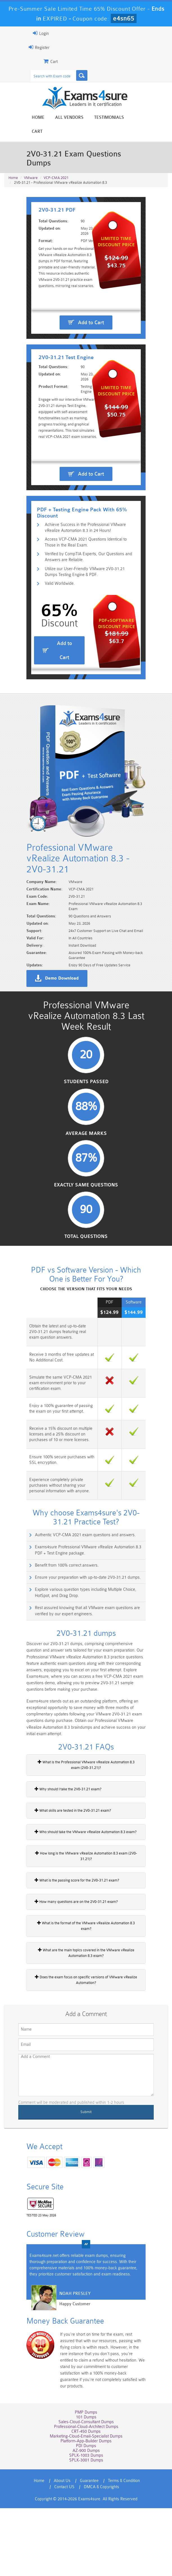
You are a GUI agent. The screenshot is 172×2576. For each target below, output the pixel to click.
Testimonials (109, 117)
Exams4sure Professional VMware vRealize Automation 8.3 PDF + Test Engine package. (87, 1636)
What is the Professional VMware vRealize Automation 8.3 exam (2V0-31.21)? (86, 1848)
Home (38, 117)
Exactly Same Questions (86, 1270)
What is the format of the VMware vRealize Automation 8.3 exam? (84, 2006)
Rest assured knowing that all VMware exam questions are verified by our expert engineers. (82, 1697)
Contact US (64, 2554)
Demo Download (57, 1058)
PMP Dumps (86, 2480)
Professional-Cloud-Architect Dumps (86, 2494)
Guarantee (89, 2548)
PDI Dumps (86, 2513)
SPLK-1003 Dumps (86, 2523)
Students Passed (86, 1166)
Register (34, 47)
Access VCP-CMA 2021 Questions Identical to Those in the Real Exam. (90, 605)
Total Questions (86, 1322)
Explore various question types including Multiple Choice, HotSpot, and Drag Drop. (89, 1678)
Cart (140, 117)
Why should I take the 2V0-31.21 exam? (63, 1872)
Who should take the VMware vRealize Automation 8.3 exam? (81, 1915)
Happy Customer (69, 2382)
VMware (31, 155)
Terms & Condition (124, 2548)
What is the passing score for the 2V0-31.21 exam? (72, 1963)
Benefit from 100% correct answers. (62, 1651)
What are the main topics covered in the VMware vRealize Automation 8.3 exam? (86, 2030)
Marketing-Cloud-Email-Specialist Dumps (86, 2504)
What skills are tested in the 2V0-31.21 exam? (68, 1893)
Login (36, 33)
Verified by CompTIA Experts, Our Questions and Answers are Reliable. (84, 620)
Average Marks (86, 1218)
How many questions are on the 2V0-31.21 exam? (71, 1985)
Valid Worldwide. (56, 647)
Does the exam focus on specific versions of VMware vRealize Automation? (86, 2057)
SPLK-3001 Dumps (86, 2528)
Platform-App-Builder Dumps (86, 2508)
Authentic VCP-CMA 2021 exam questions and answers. (80, 1621)
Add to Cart (91, 324)
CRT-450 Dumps (86, 2499)
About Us (62, 2548)
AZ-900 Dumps (86, 2518)
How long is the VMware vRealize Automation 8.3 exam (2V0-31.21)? (86, 1939)
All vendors (69, 117)
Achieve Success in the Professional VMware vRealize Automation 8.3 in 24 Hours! (90, 589)
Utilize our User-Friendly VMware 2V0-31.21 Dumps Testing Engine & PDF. (88, 635)
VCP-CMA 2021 (56, 155)
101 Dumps (86, 2485)
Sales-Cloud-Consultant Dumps (86, 2489)
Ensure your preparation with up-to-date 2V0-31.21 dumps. (83, 1663)
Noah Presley (69, 2372)
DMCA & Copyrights (101, 2554)
